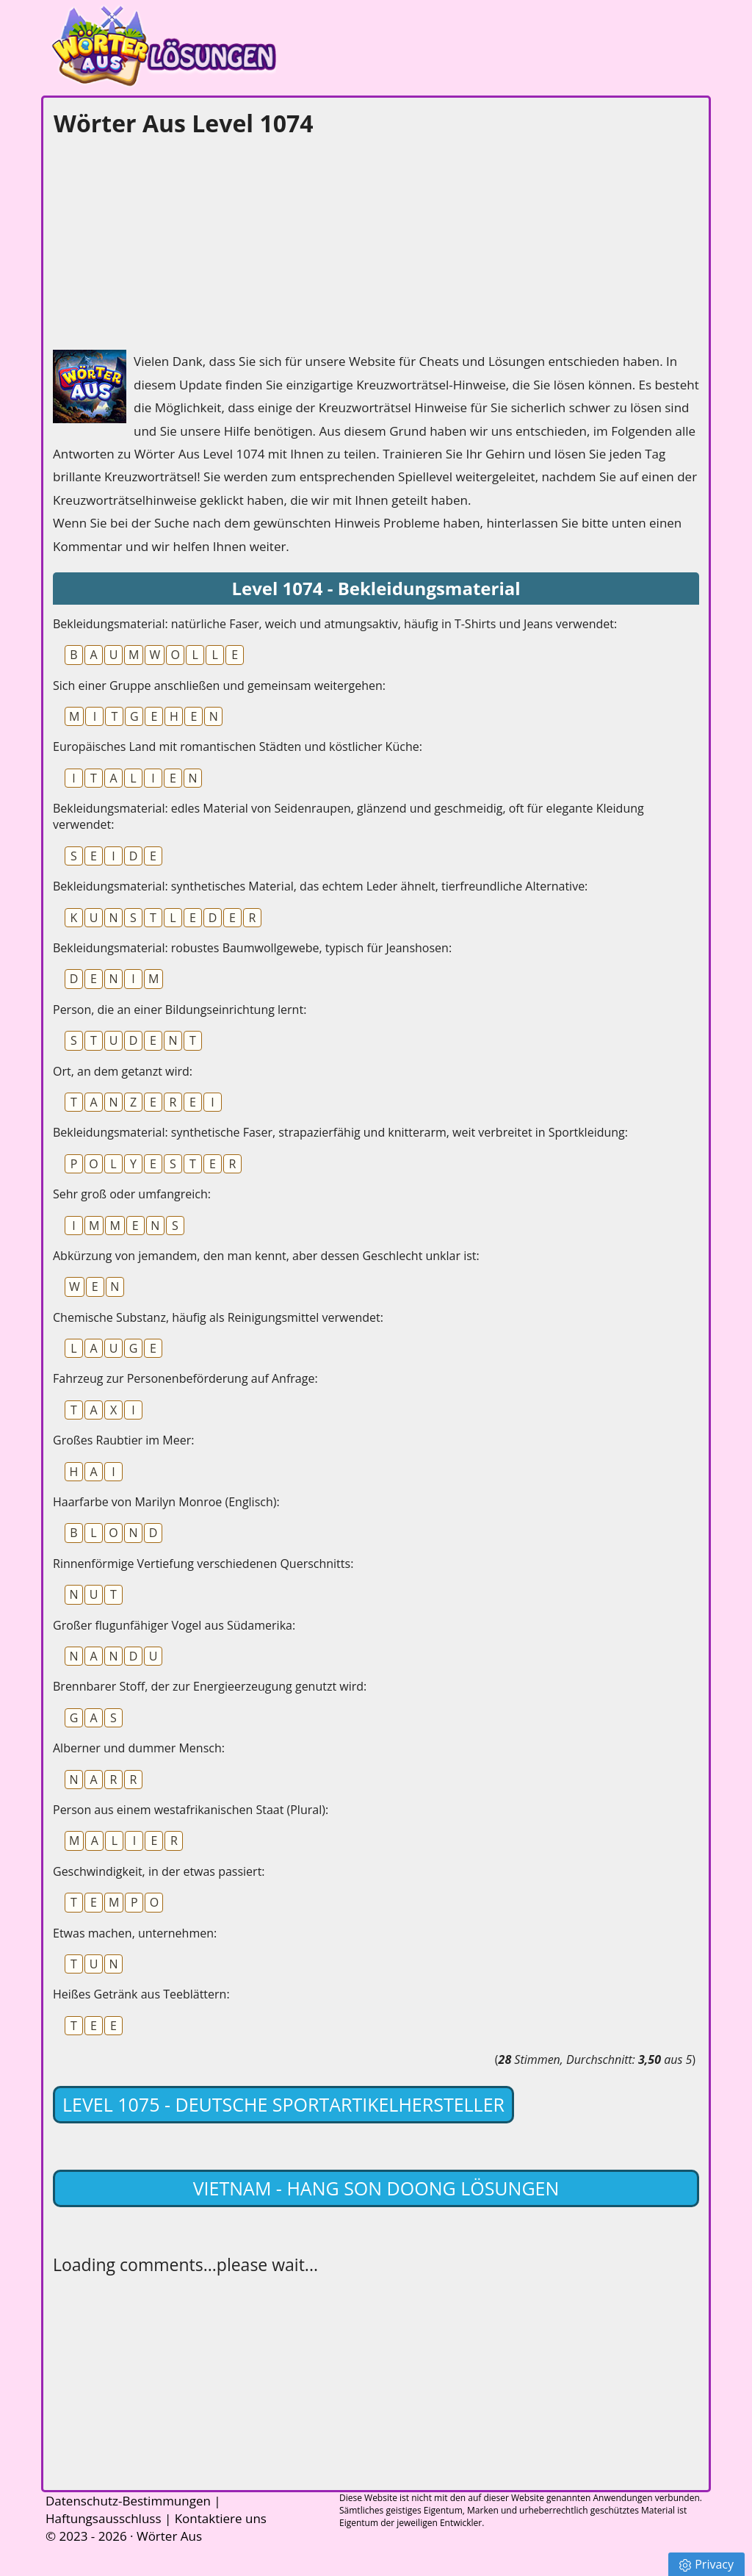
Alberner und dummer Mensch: (139, 1748)
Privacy (706, 2564)
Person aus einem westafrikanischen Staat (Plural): (190, 1810)
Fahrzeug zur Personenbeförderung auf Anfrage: (185, 1378)
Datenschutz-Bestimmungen (128, 2500)
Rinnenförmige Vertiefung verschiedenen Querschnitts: (203, 1563)
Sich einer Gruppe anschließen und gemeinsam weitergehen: (219, 685)
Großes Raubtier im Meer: (123, 1440)
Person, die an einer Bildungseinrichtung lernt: (179, 1009)
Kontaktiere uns (221, 2518)
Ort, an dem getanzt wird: (122, 1071)
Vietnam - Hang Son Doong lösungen (376, 2188)
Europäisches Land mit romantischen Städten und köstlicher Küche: (237, 746)
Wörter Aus (169, 2536)
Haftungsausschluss (104, 2518)
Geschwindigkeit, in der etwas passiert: (159, 1871)
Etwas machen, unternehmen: (135, 1933)
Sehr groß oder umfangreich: (132, 1194)
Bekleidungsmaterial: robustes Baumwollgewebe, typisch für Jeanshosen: (252, 948)
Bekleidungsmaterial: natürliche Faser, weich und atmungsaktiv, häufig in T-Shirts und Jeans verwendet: (335, 624)
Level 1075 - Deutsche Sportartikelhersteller (283, 2104)
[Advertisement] (163, 239)
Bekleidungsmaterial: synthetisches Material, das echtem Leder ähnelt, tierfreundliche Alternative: (320, 886)
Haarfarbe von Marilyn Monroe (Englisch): (166, 1502)
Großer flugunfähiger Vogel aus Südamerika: (174, 1625)
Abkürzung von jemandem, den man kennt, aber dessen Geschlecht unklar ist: (266, 1256)
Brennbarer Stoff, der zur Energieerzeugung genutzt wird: (209, 1686)
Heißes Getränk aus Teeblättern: (141, 1994)
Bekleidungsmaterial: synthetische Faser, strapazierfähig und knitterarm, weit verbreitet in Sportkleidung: (340, 1132)
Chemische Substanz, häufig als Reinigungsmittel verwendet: (218, 1317)
